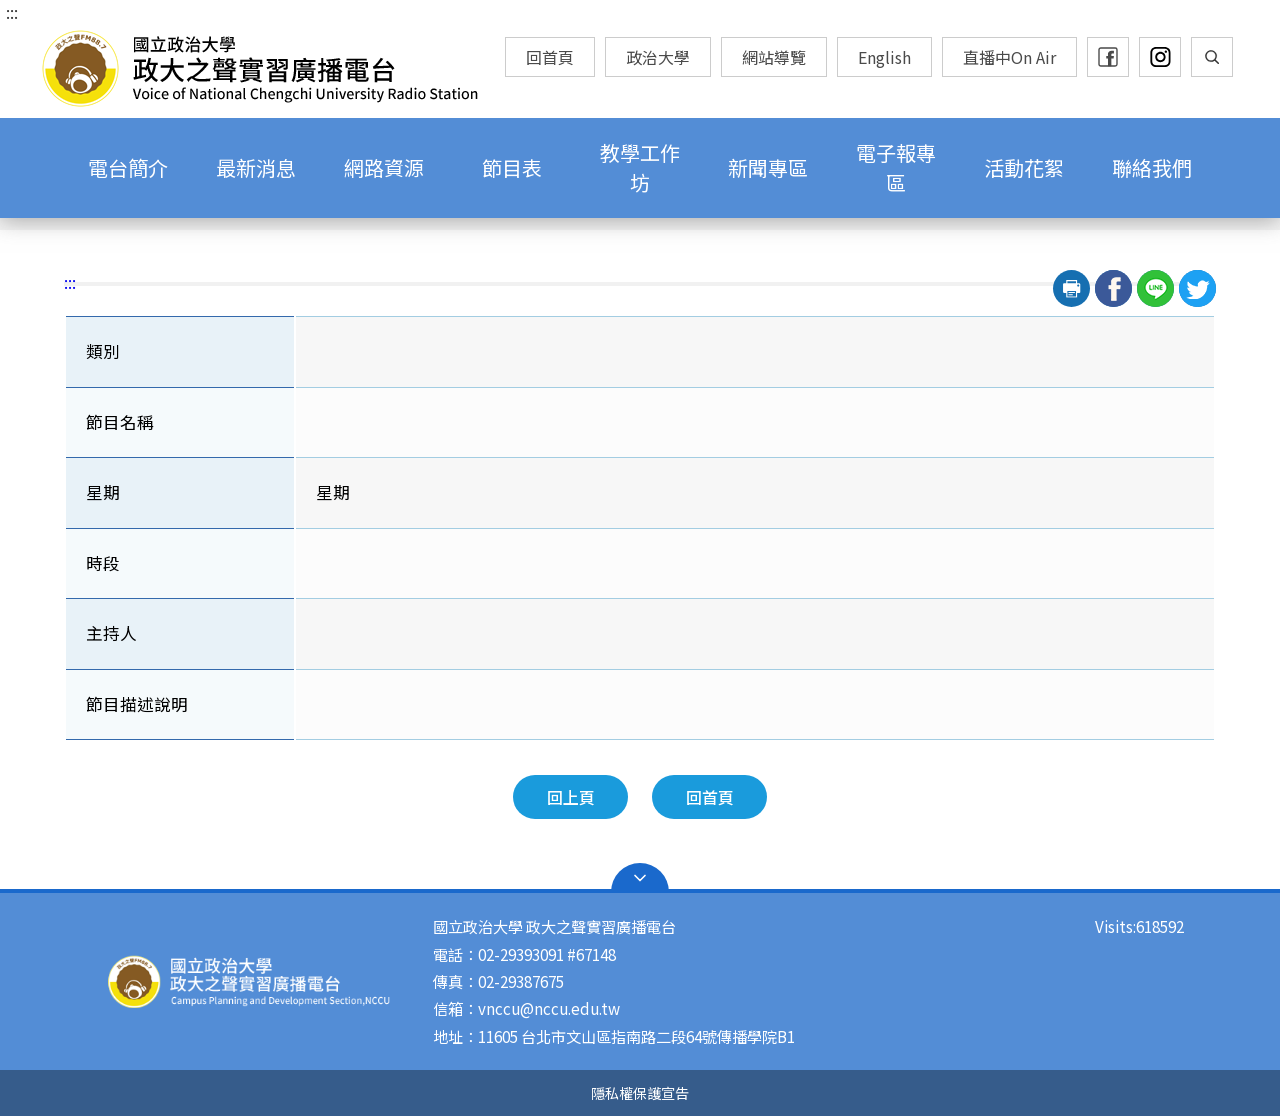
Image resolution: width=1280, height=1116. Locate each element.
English (884, 57)
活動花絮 (1024, 167)
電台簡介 (128, 167)
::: (12, 12)
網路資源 (384, 167)
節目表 (512, 167)
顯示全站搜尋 (1212, 57)
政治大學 (658, 57)
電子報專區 (896, 167)
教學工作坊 (640, 167)
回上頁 (571, 797)
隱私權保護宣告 (640, 1092)
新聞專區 (768, 167)
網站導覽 (774, 57)
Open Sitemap (640, 878)
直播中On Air (1009, 57)
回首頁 (550, 57)
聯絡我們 (1152, 167)
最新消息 (256, 167)
